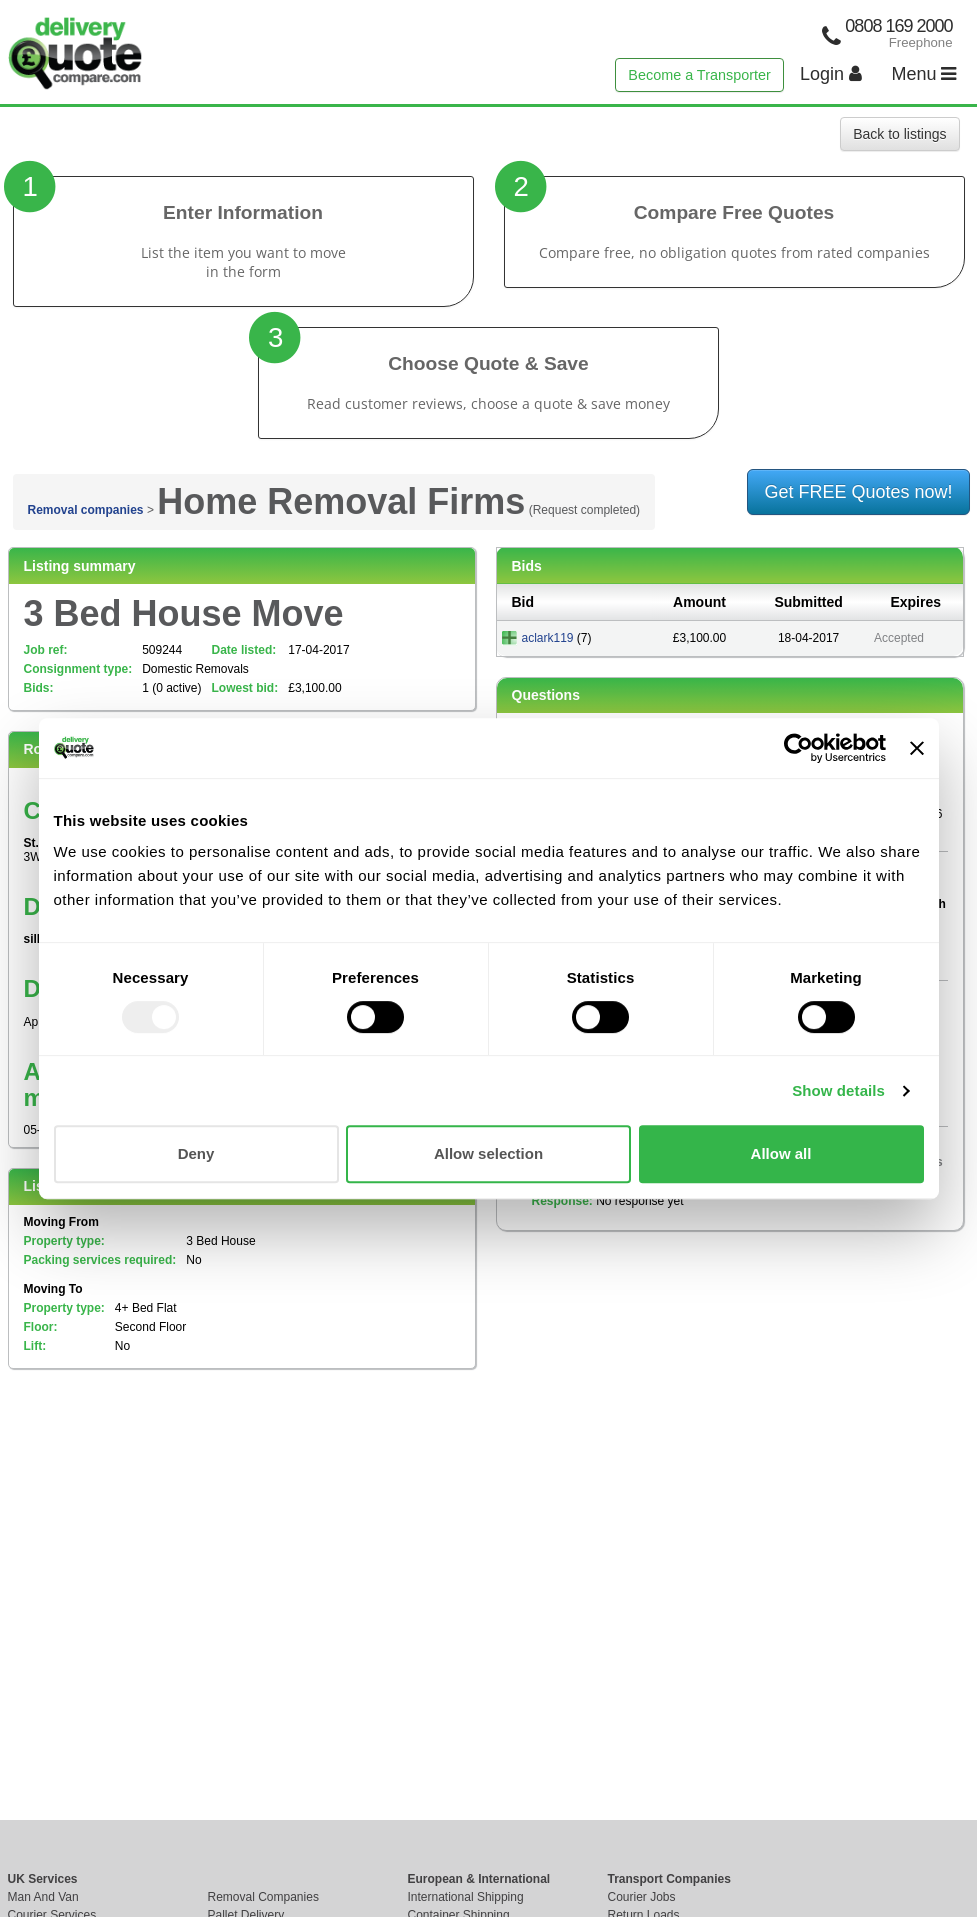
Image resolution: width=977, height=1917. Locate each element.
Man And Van (43, 1897)
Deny (196, 1153)
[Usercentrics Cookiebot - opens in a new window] (798, 748)
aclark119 (548, 638)
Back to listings (899, 134)
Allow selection (488, 1153)
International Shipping (466, 1897)
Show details (838, 1090)
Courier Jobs (642, 1897)
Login (831, 74)
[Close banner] (917, 748)
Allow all (781, 1153)
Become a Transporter (699, 75)
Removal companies (86, 510)
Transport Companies (669, 1879)
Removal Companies (263, 1897)
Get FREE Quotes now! (858, 492)
